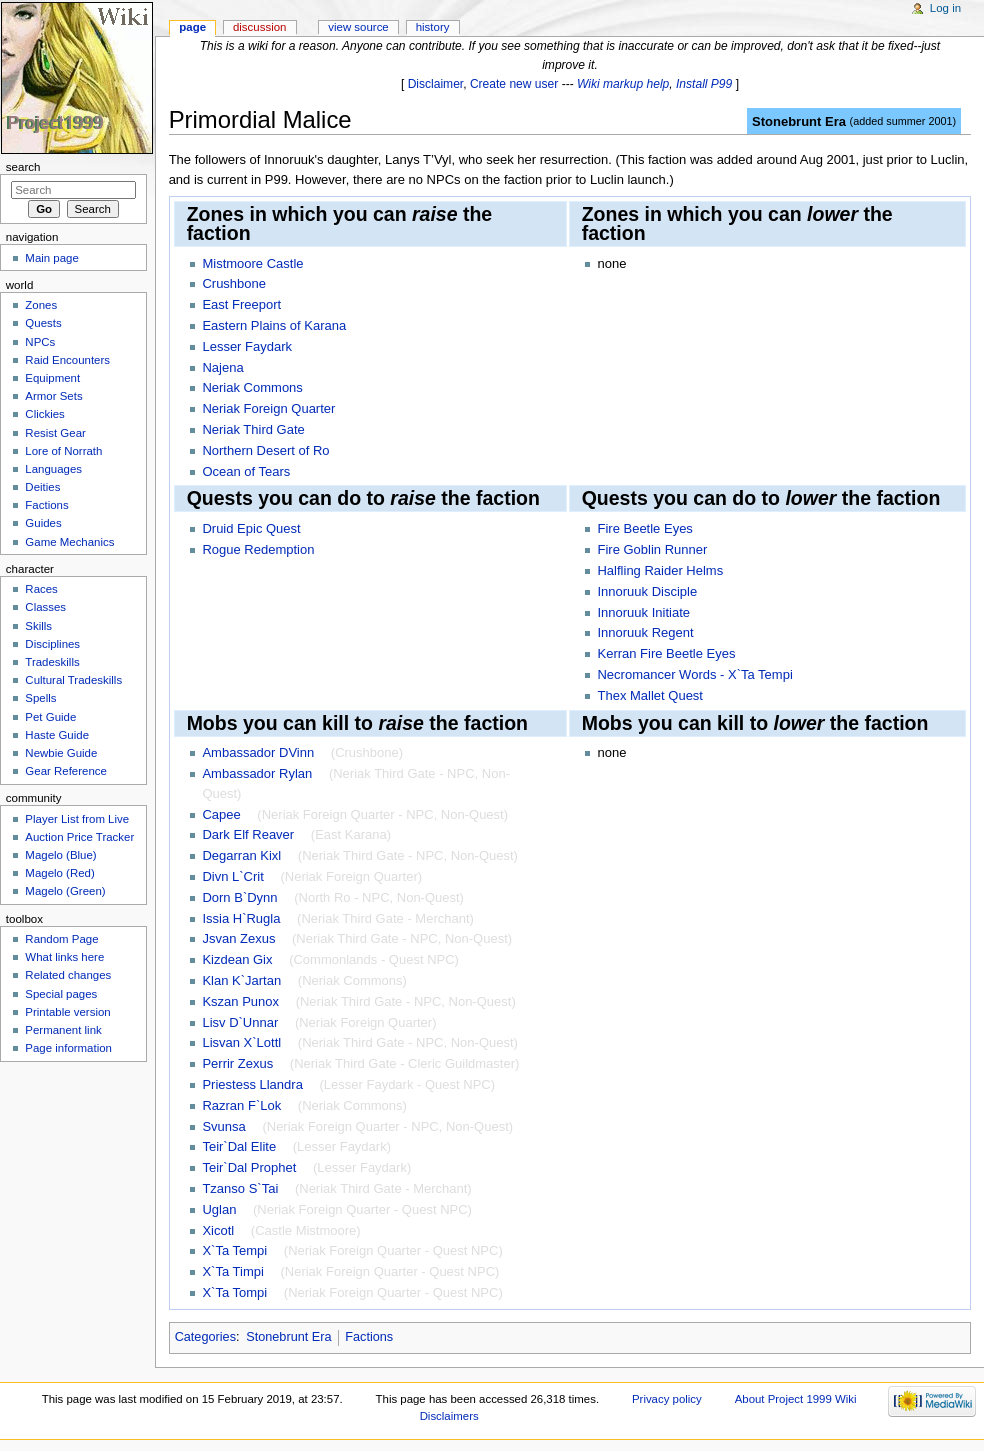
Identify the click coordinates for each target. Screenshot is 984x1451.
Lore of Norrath (63, 451)
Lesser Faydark (247, 346)
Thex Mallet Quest (650, 695)
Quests (43, 323)
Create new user (514, 84)
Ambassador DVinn (258, 752)
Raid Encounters (67, 360)
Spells (40, 698)
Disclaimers (449, 1416)
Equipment (52, 378)
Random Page (61, 939)
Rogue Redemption (258, 549)
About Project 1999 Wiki (796, 1399)
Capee (221, 814)
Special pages (61, 994)
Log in (945, 8)
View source (358, 27)
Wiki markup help (623, 84)
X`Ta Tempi (234, 1250)
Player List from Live (77, 819)
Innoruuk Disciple (647, 591)
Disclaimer (436, 84)
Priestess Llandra (252, 1084)
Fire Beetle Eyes (644, 528)
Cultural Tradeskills (73, 680)
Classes (45, 607)
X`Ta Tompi (234, 1292)
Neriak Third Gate (253, 429)
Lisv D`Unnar (240, 1022)
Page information (68, 1048)
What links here (64, 957)
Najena (222, 367)
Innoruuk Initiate (643, 612)
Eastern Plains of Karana (274, 325)
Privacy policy (667, 1399)
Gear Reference (66, 771)
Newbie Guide (61, 753)
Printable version (67, 1012)
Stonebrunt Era (799, 121)
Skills (38, 626)
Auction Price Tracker (79, 837)
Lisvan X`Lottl (241, 1042)
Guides (43, 523)
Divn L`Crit (232, 876)
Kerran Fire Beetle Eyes (666, 653)
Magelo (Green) (65, 891)
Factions (369, 1337)
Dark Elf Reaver (248, 834)
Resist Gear (55, 433)
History (433, 27)
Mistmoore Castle (252, 263)
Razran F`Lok (241, 1105)
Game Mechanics (69, 542)
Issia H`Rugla (241, 918)
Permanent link (63, 1030)
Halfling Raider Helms (660, 570)
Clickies (44, 414)
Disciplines (52, 644)
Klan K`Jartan (241, 980)
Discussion (259, 27)
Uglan (219, 1209)
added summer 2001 (902, 121)
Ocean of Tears (246, 471)
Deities (42, 487)
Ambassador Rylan (257, 773)
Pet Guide (50, 717)
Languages (53, 469)
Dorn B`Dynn (239, 897)
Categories (205, 1337)
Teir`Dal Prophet (249, 1167)
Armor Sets (53, 396)
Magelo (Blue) (60, 855)
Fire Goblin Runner (652, 549)
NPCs (40, 342)
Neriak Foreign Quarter (268, 408)
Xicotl (218, 1230)
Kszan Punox (240, 1001)
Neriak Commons (252, 387)
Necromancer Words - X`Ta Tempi (694, 674)
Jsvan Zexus (238, 938)
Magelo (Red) (59, 873)
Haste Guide (57, 735)
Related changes (68, 975)
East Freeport (241, 304)
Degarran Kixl (241, 855)
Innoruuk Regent (645, 632)
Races (41, 589)
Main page (52, 258)
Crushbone (234, 283)
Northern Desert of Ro (265, 450)
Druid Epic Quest (251, 528)
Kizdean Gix (237, 959)
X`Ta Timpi (232, 1271)
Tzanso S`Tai (240, 1188)
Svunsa (223, 1126)
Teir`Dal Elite (239, 1146)
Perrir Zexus (237, 1063)
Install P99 (704, 84)
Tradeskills (52, 662)
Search (23, 167)
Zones (41, 305)
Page (192, 27)
